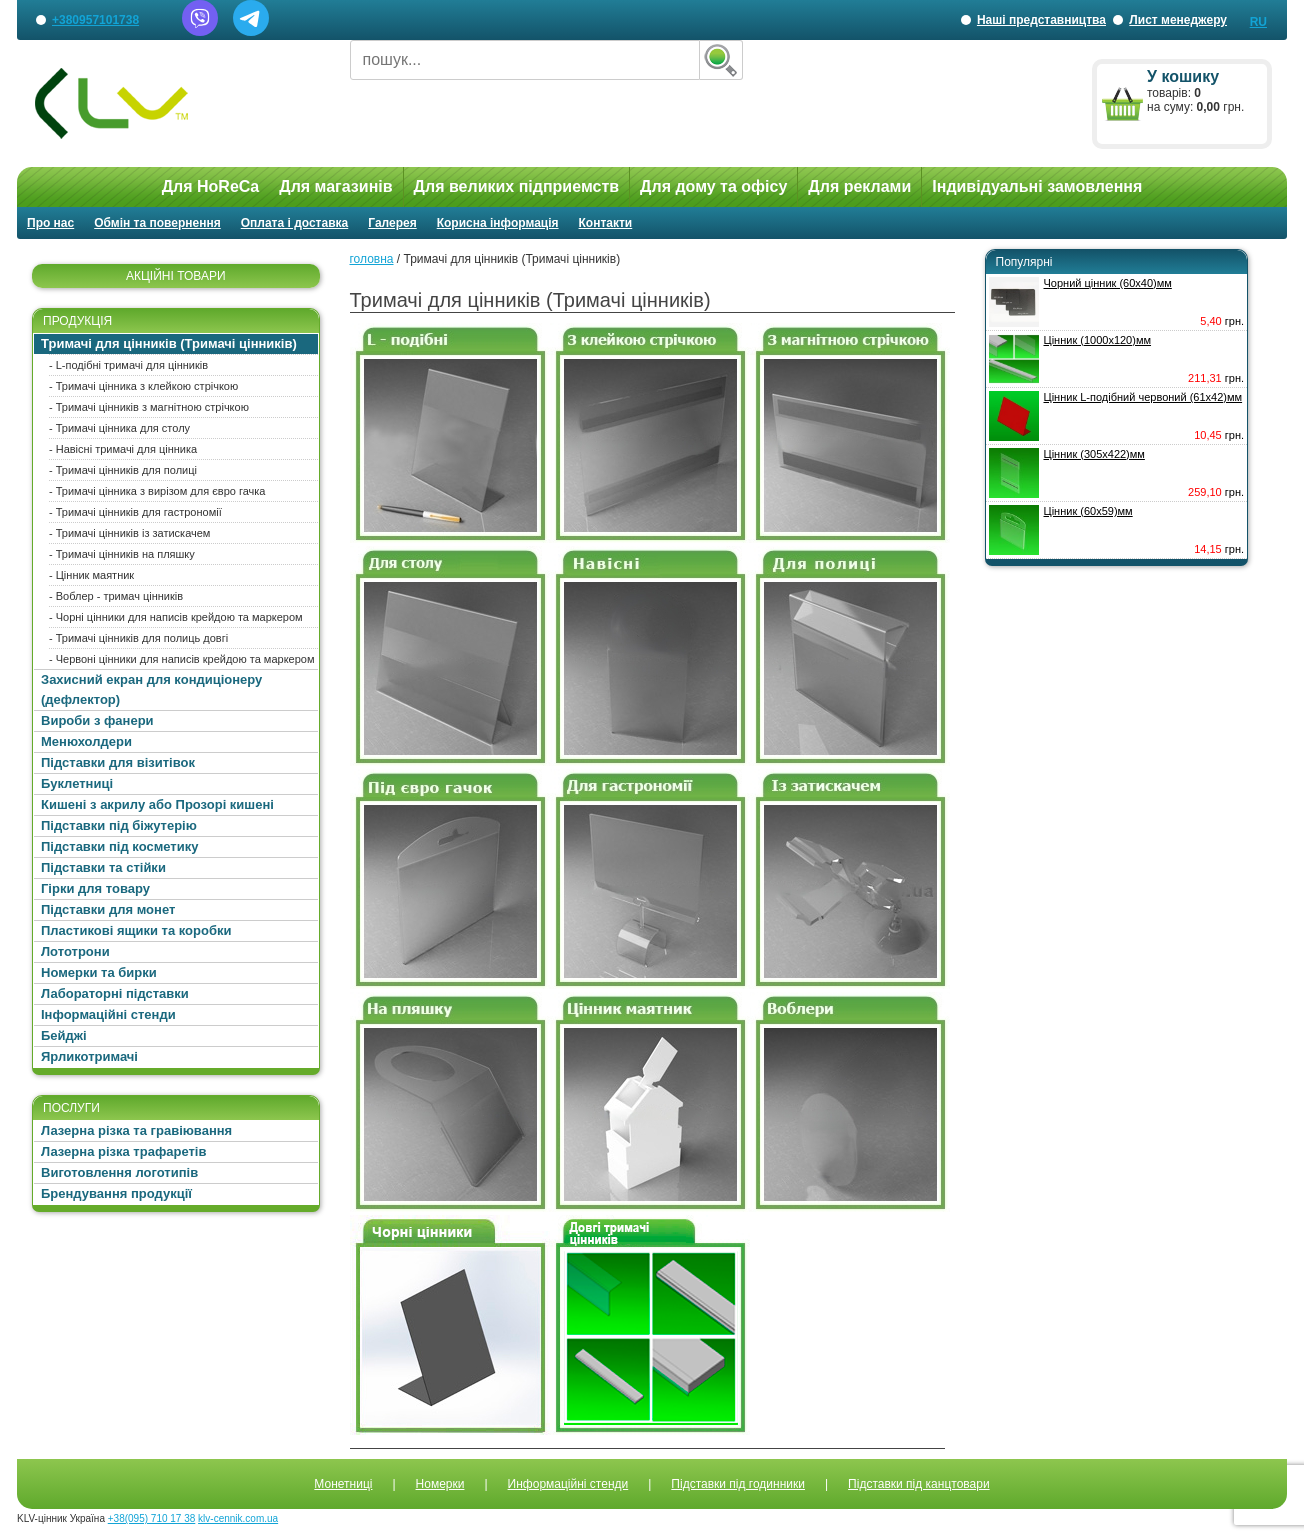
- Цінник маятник (91, 575)
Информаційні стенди (568, 1484)
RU (1258, 22)
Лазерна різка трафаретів (123, 1151)
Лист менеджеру (1178, 20)
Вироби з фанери (97, 720)
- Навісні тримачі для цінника (123, 449)
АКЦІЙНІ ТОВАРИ (176, 276)
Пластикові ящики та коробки (136, 930)
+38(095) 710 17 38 (152, 1518)
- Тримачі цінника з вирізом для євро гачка (157, 491)
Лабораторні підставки (115, 993)
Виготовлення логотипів (119, 1172)
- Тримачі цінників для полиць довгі (138, 638)
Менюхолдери (86, 741)
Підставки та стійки (103, 867)
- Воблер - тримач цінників (116, 596)
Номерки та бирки (99, 972)
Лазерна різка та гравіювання (136, 1130)
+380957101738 (95, 20)
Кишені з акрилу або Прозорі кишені (157, 804)
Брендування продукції (116, 1193)
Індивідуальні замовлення (1037, 186)
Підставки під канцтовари (919, 1484)
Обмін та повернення (157, 223)
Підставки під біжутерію (119, 825)
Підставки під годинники (738, 1484)
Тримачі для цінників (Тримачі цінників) (169, 343)
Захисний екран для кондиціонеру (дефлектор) (151, 689)
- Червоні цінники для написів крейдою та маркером (182, 659)
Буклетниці (77, 783)
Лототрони (75, 951)
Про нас (50, 223)
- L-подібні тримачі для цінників (128, 365)
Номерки (440, 1484)
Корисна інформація (498, 223)
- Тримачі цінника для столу (119, 428)
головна (372, 259)
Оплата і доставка (295, 223)
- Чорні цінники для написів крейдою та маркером (176, 617)
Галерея (392, 223)
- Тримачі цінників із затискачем (129, 533)
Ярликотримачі (89, 1056)
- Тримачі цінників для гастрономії (135, 512)
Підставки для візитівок (118, 762)
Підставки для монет (108, 909)
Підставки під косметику (119, 846)
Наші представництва (1041, 26)
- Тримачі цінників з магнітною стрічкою (149, 407)
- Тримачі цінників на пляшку (122, 554)
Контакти (606, 223)
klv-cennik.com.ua (238, 1518)
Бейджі (64, 1035)
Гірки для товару (95, 888)
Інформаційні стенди (108, 1014)
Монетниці (343, 1484)
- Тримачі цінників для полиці (123, 470)
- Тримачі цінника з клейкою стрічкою (143, 386)
